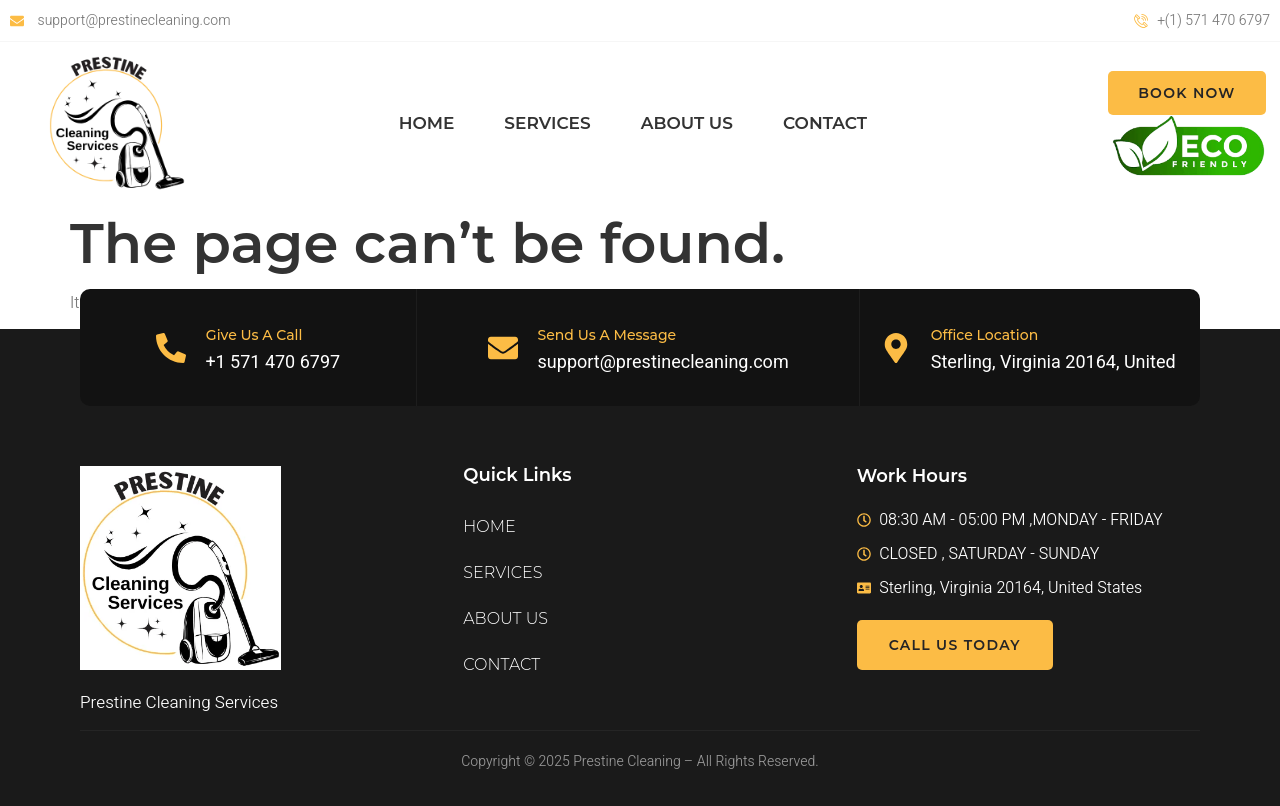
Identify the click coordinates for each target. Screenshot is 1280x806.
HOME (427, 123)
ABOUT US (687, 123)
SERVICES (547, 123)
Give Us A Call (254, 335)
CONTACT (825, 123)
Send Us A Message (607, 335)
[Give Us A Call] (171, 348)
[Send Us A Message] (503, 348)
